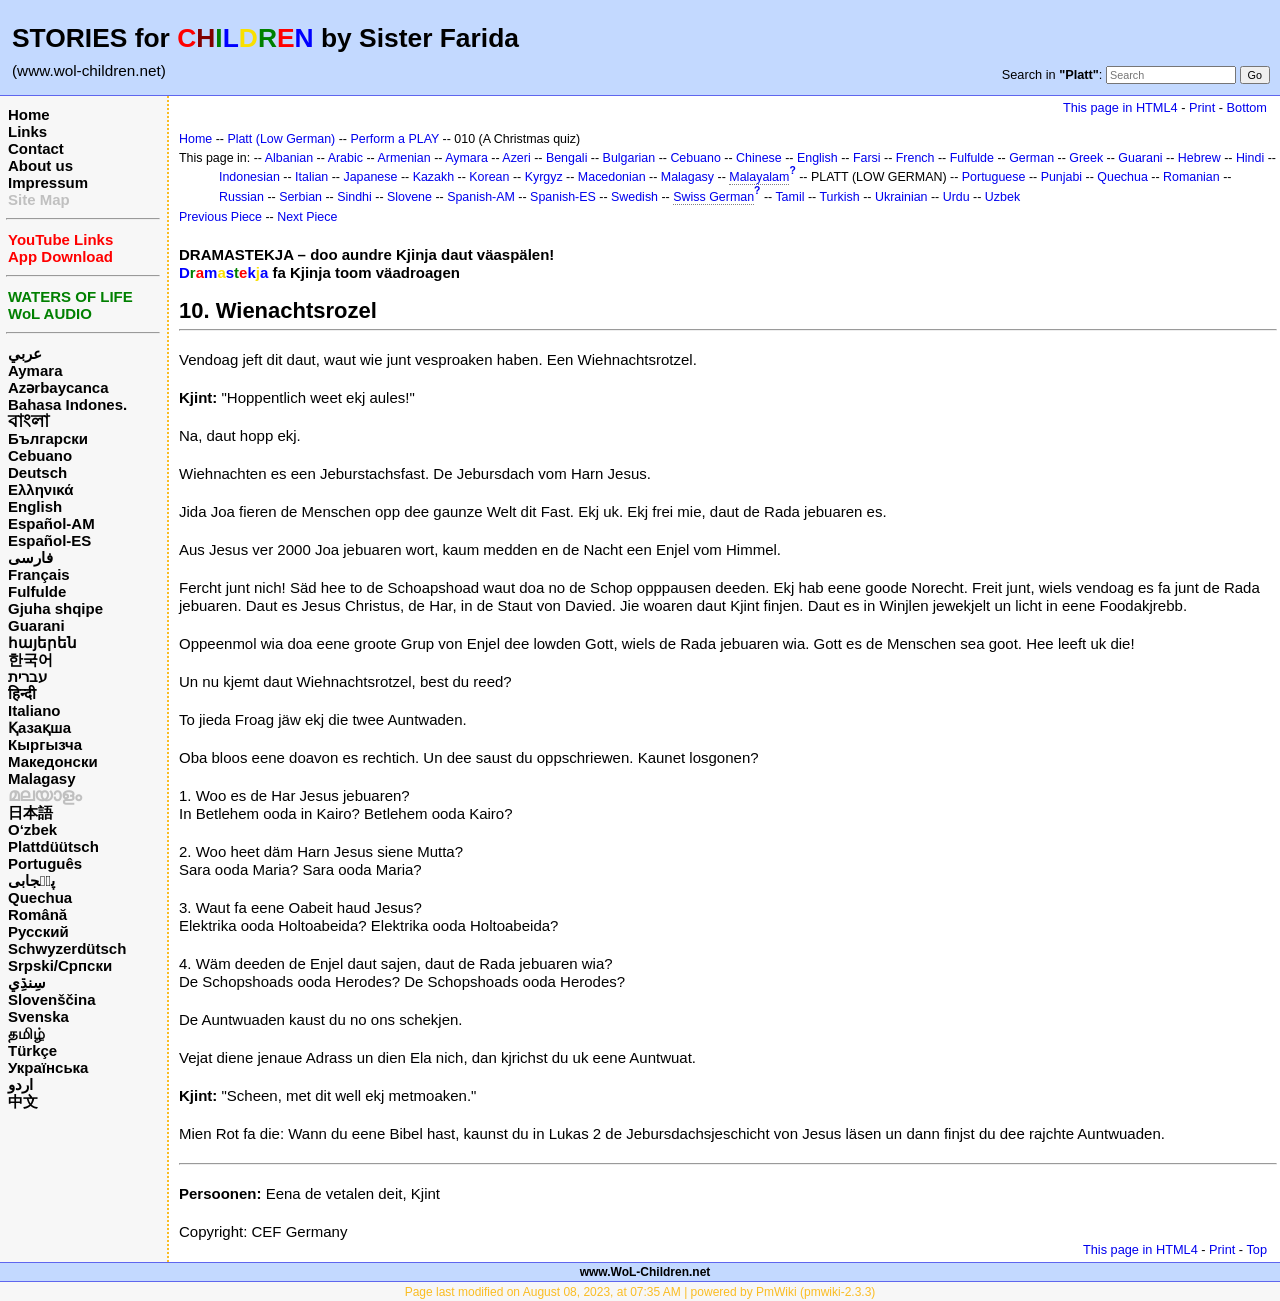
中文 (23, 1101)
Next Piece (307, 217)
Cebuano (40, 455)
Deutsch (37, 472)
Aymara (35, 370)
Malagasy (42, 778)
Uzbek (1002, 197)
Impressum (48, 182)
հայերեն (42, 642)
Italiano (34, 710)
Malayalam (759, 177)
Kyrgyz (544, 177)
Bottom (1247, 107)
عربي (25, 353)
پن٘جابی (31, 880)
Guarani (36, 625)
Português (45, 863)
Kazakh (434, 177)
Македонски (53, 761)
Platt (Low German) (281, 139)
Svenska (38, 1016)
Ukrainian (901, 197)
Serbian (300, 197)
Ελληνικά (40, 489)
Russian (241, 197)
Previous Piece (220, 217)
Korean (489, 177)
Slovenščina (52, 999)
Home (29, 114)
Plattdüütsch (53, 846)
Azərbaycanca (58, 387)
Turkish (839, 197)
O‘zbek (32, 829)
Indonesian (249, 177)
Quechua (40, 897)
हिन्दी (22, 693)
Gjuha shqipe (55, 608)
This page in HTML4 (1120, 107)
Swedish (634, 197)
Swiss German (713, 197)
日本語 (30, 812)
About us (40, 165)
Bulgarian (629, 158)
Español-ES (49, 540)
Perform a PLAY (394, 139)
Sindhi (354, 197)
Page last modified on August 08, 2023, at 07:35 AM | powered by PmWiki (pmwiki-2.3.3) (640, 1292)
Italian (311, 177)
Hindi (1250, 158)
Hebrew (1199, 158)
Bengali (567, 158)
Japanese (370, 177)
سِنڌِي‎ (27, 982)
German (1031, 158)
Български (48, 438)
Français (39, 574)
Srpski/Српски (60, 965)
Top (1256, 1249)
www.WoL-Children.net (645, 1272)
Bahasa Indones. (67, 404)
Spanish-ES (563, 197)
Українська (48, 1067)
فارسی (30, 557)
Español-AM (51, 523)
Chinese (759, 158)
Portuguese (994, 177)
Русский (38, 931)
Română (37, 914)
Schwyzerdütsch (67, 948)
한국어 (30, 659)
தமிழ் (26, 1033)
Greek (1086, 158)
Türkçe (32, 1050)
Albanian (289, 158)
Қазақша (39, 727)
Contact (36, 148)
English (35, 506)
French (915, 158)
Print (1202, 107)
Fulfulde (37, 591)
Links (27, 131)
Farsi (867, 158)
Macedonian (612, 177)
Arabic (345, 158)
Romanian (1191, 177)
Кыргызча (45, 744)
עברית (27, 676)
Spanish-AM (481, 197)
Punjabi (1062, 177)
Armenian (403, 158)
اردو (20, 1084)
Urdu (956, 197)
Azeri (516, 158)
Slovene (409, 197)
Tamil (789, 197)
